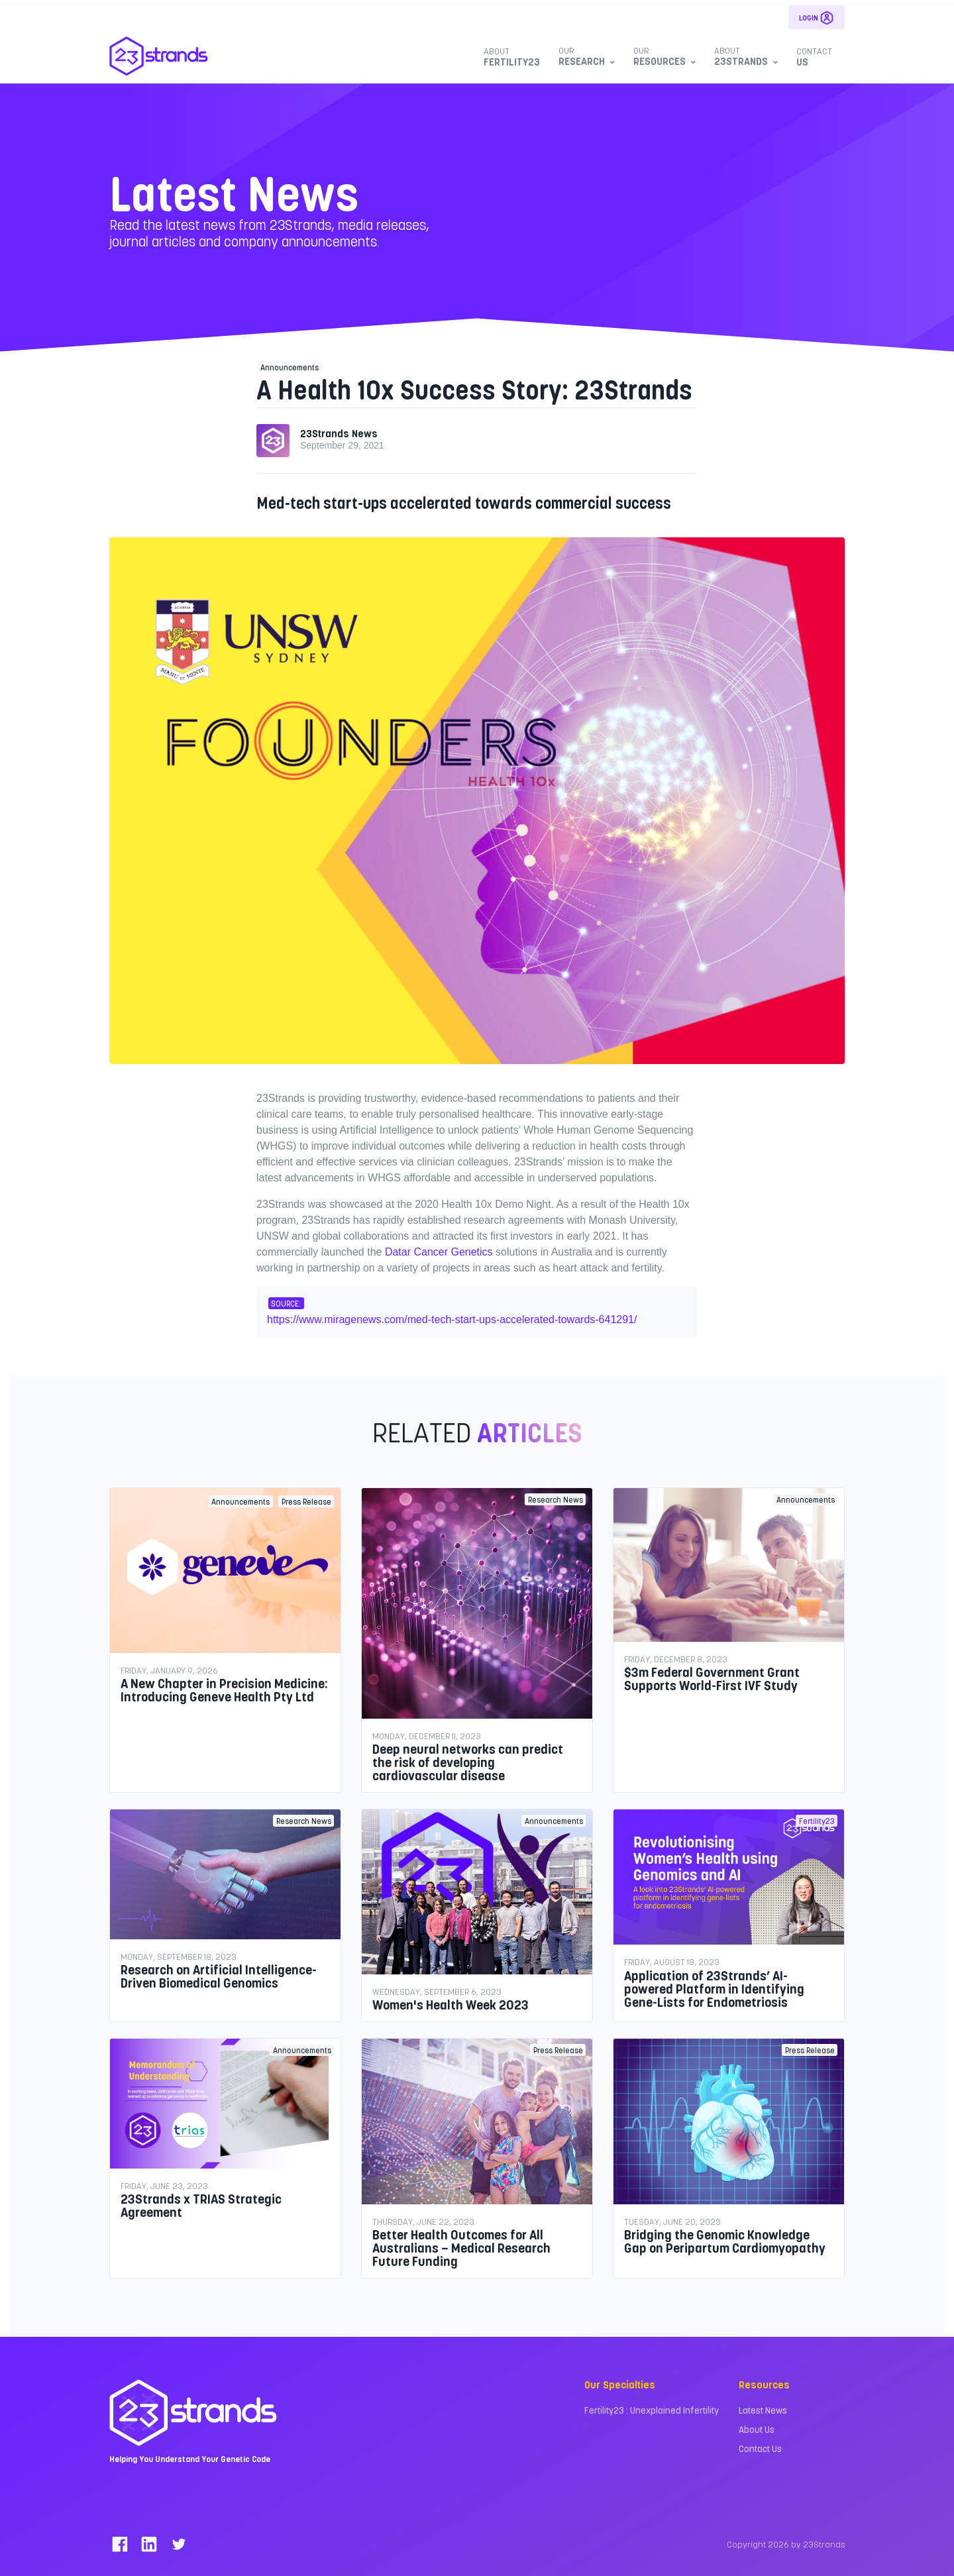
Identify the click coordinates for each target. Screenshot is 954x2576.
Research (584, 56)
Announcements (289, 367)
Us (814, 57)
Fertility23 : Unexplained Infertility (651, 2410)
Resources (662, 56)
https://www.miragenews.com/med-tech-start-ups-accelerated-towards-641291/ (452, 1319)
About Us (756, 2429)
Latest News (763, 2410)
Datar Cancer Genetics (439, 1252)
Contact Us (760, 2448)
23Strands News (339, 433)
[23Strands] (159, 56)
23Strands (744, 56)
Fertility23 (512, 57)
